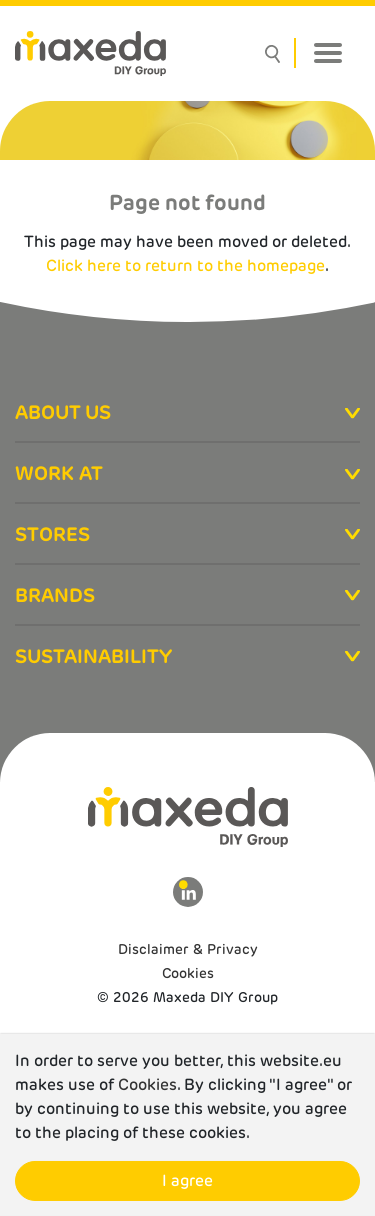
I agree (187, 1180)
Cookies (188, 973)
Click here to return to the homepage (185, 265)
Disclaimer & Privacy (188, 949)
